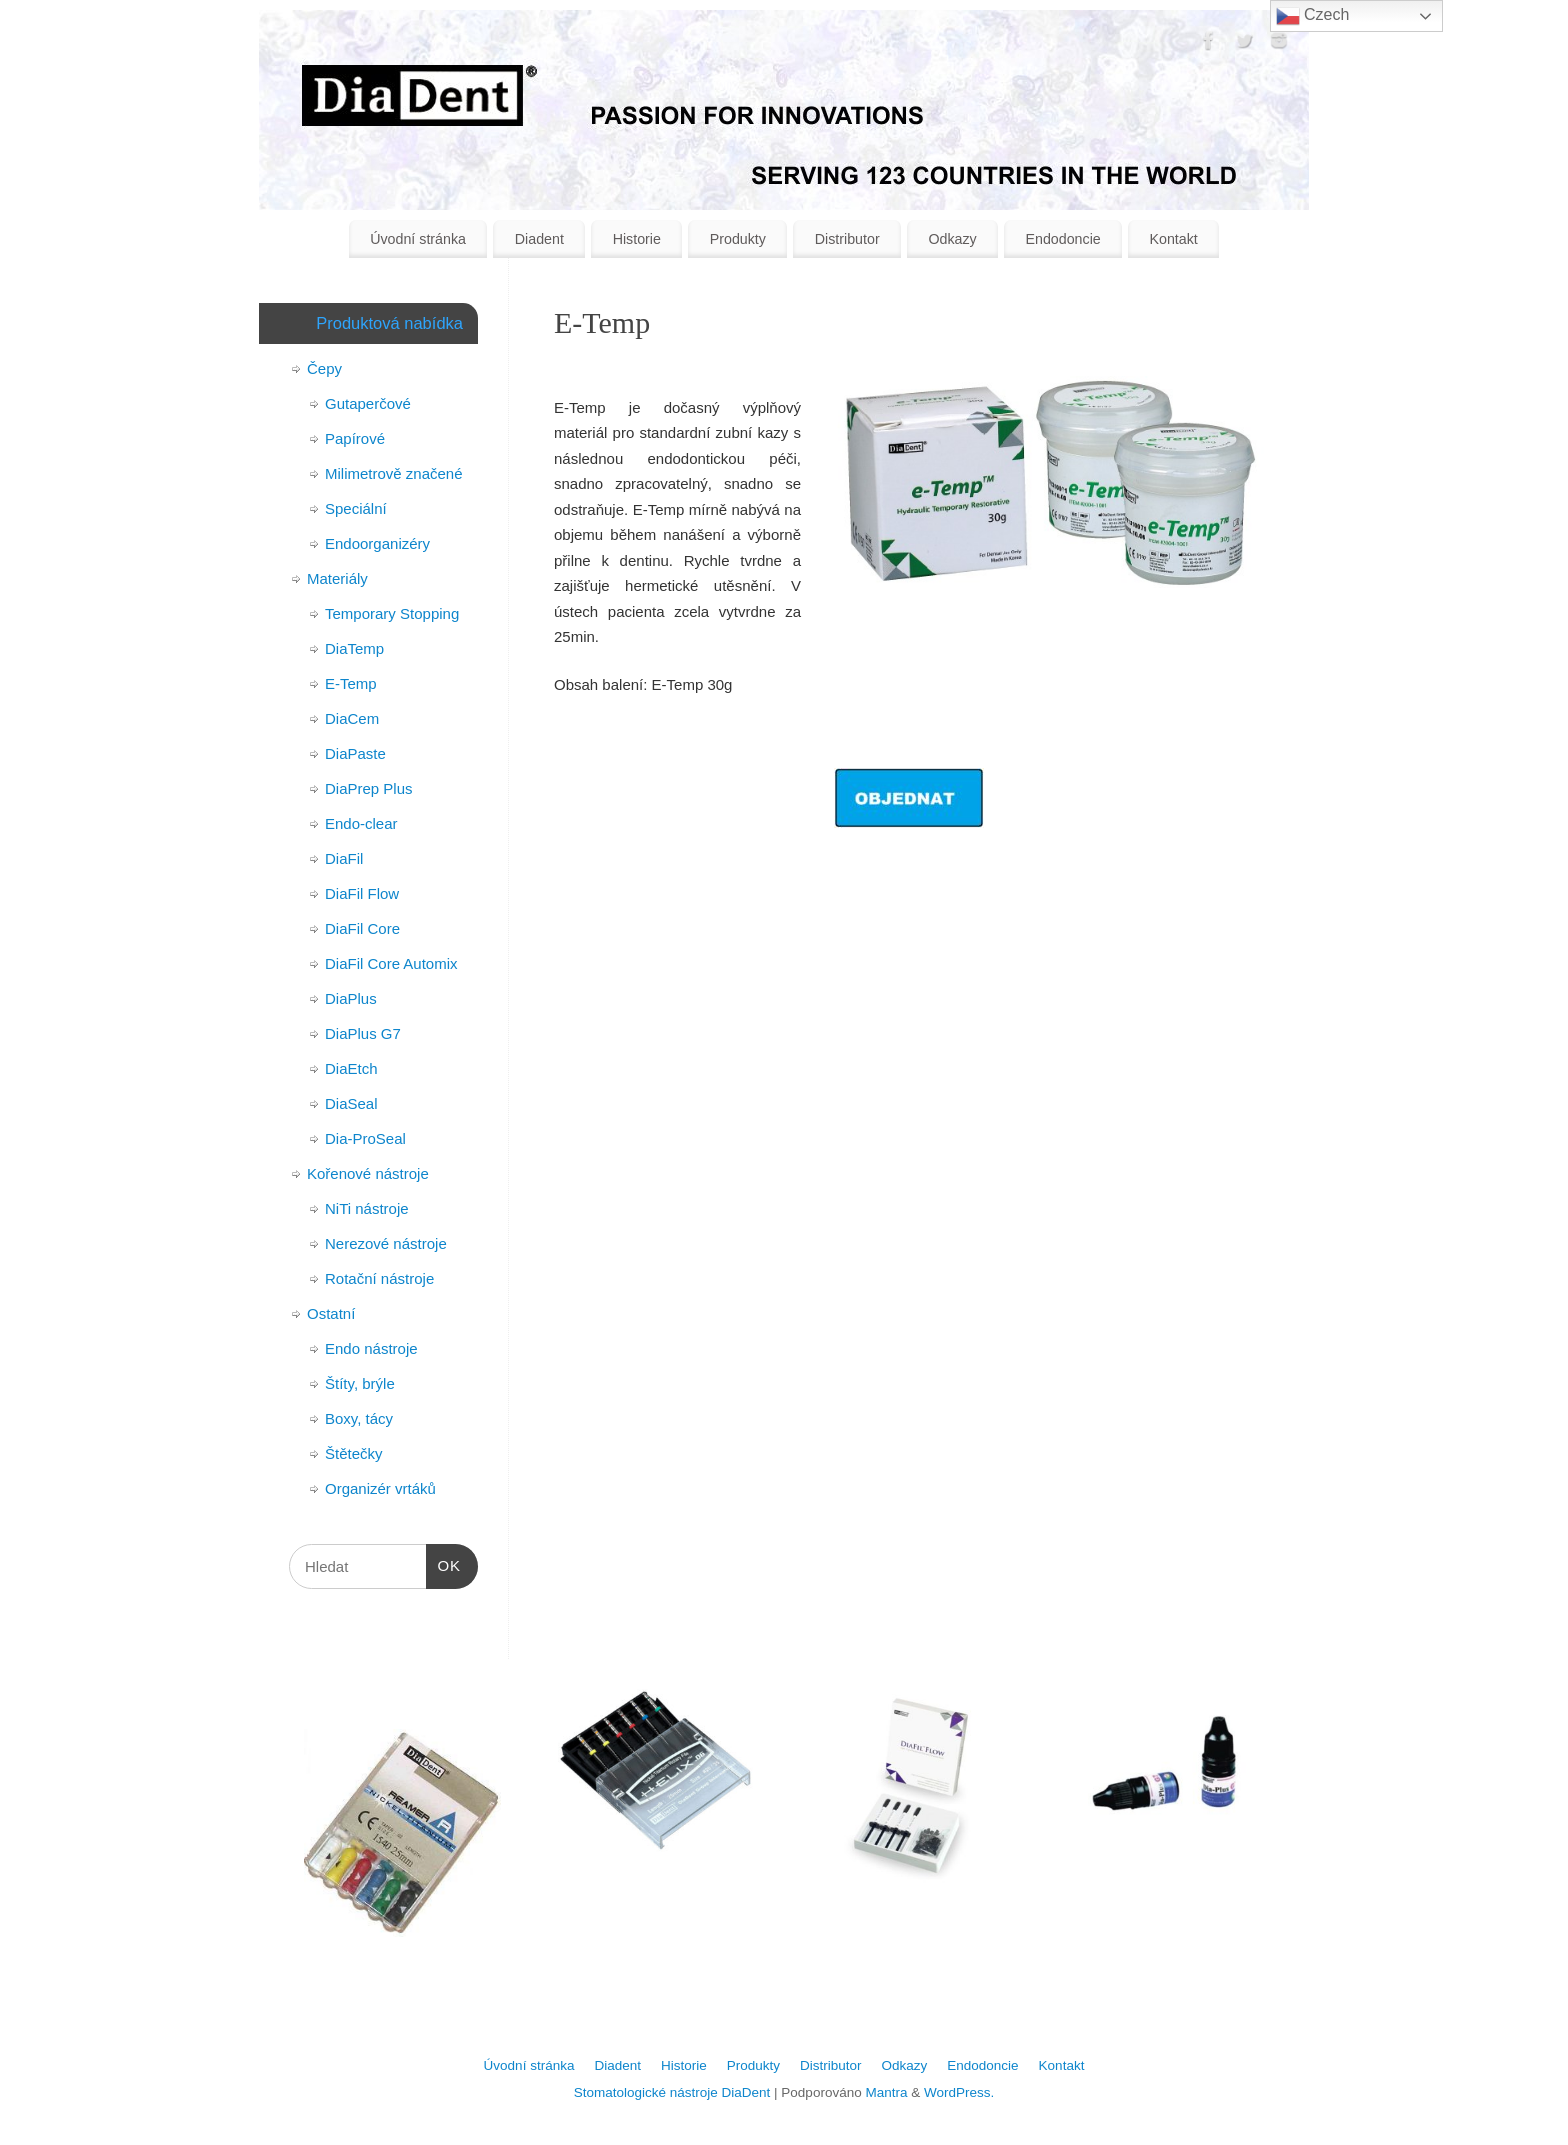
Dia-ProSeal (365, 1138)
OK (444, 1563)
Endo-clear (361, 823)
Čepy (324, 368)
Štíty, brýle (360, 1383)
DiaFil (344, 858)
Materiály (337, 578)
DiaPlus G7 (363, 1033)
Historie (637, 239)
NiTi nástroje (367, 1208)
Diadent (539, 239)
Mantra (886, 2092)
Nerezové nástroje (386, 1243)
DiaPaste (355, 753)
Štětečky (354, 1453)
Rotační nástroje (379, 1278)
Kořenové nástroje (368, 1173)
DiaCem (352, 718)
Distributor (847, 239)
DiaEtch (351, 1068)
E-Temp (351, 683)
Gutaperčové (368, 403)
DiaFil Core (362, 928)
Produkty (738, 239)
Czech (1313, 16)
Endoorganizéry (377, 543)
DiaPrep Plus (369, 788)
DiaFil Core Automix (391, 963)
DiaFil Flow (362, 893)
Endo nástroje (371, 1348)
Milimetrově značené (394, 473)
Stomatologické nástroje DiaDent (672, 2092)
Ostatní (331, 1313)
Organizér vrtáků (380, 1488)
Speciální (356, 508)
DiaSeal (351, 1103)
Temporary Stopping (392, 613)
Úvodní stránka (418, 239)
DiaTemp (354, 648)
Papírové (355, 438)
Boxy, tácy (359, 1418)
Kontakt (1173, 239)
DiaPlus (351, 998)
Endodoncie (1062, 239)
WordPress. (959, 2092)
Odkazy (952, 239)
